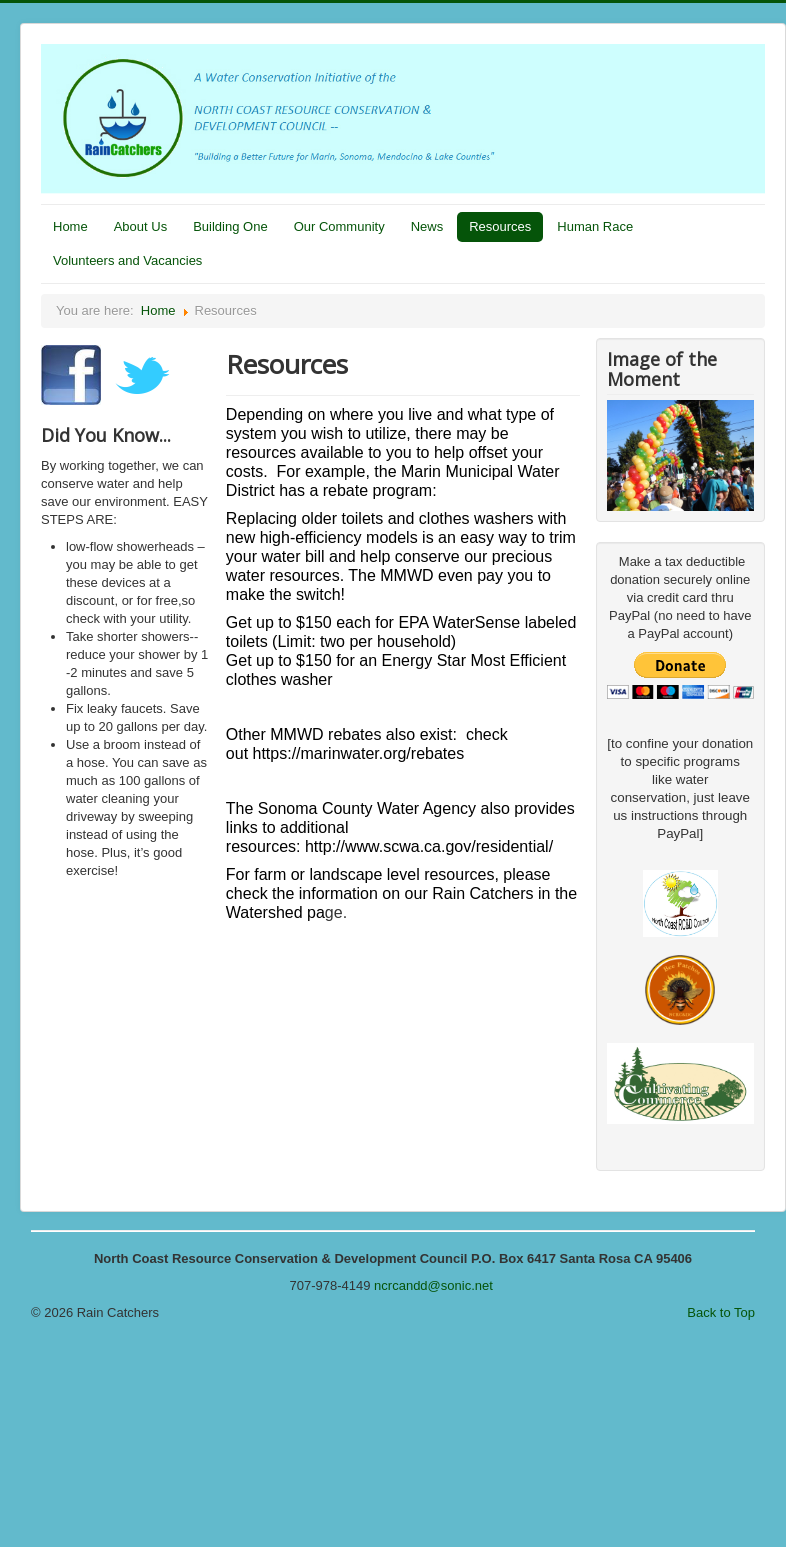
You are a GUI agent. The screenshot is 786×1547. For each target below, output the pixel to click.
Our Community (339, 226)
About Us (140, 226)
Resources (500, 226)
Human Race (595, 226)
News (427, 226)
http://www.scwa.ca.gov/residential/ (429, 846)
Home (70, 226)
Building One (230, 226)
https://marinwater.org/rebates (359, 753)
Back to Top (721, 1312)
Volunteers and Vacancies (127, 260)
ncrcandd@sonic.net (433, 1285)
